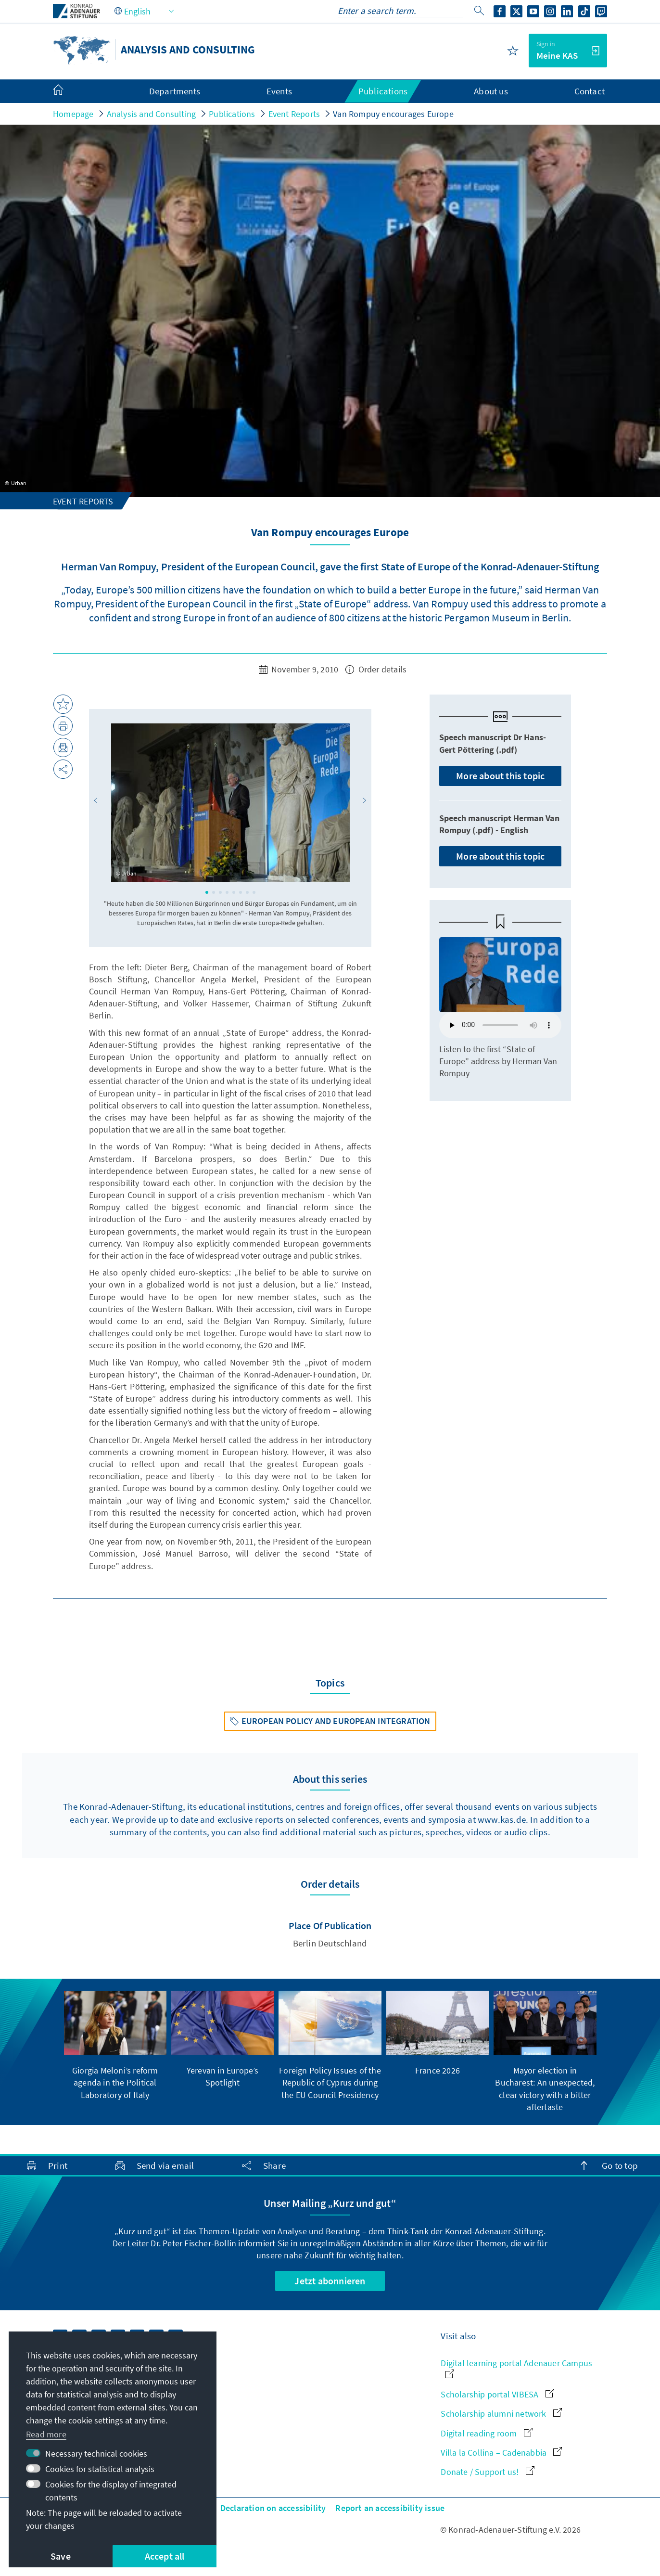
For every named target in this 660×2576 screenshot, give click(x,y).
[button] (95, 800)
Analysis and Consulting (151, 113)
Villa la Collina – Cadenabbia (501, 2452)
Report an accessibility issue (389, 2507)
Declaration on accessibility (273, 2507)
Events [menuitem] (279, 91)
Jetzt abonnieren (329, 2281)
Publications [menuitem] (382, 91)
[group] (115, 2046)
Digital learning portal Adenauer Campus (516, 2367)
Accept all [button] (165, 2556)
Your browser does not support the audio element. (500, 1025)
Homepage (73, 113)
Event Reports (294, 113)
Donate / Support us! (487, 2471)
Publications (232, 113)
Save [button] (61, 2556)
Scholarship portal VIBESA (497, 2394)
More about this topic (500, 776)
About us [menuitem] (491, 91)
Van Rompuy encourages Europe (393, 113)
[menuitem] (68, 91)
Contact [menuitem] (589, 91)
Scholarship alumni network (501, 2413)
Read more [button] (46, 2434)
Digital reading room (486, 2433)
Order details (375, 669)
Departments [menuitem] (174, 91)
